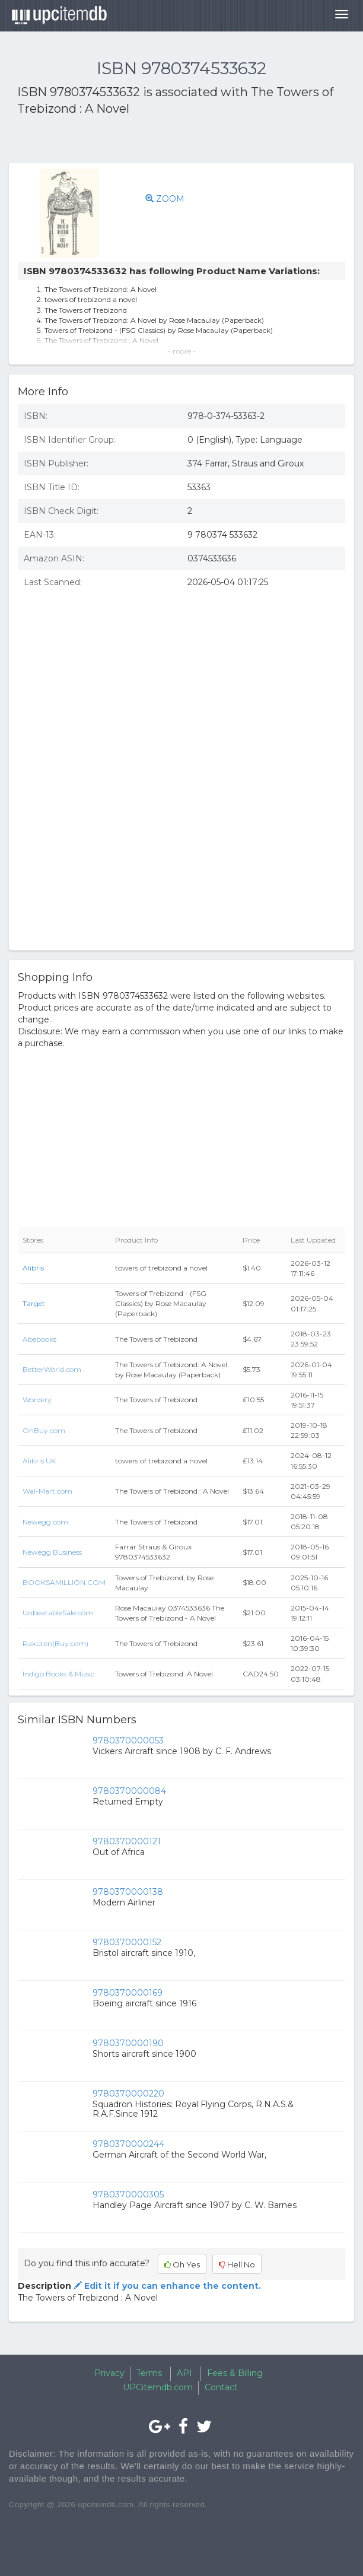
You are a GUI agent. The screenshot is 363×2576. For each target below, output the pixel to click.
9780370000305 (128, 2194)
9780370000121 (127, 1841)
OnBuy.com (44, 1430)
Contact (221, 2387)
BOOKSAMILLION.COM (64, 1582)
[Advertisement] (156, 141)
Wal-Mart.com (47, 1490)
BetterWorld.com (52, 1369)
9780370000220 (128, 2093)
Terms (149, 2373)
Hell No (237, 2264)
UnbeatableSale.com (58, 1612)
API (184, 2373)
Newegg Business (52, 1552)
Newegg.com (45, 1521)
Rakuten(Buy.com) (55, 1643)
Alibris (33, 1267)
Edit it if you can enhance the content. (166, 2285)
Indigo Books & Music (58, 1673)
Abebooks (39, 1339)
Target (34, 1303)
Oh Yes (182, 2264)
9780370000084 (129, 1791)
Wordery (37, 1399)
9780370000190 (128, 2043)
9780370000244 (128, 2144)
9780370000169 (128, 1992)
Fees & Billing (235, 2373)
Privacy (109, 2373)
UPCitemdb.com (158, 2387)
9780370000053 (128, 1740)
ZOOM (164, 198)
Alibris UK (39, 1460)
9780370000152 (127, 1942)
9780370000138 (128, 1891)
